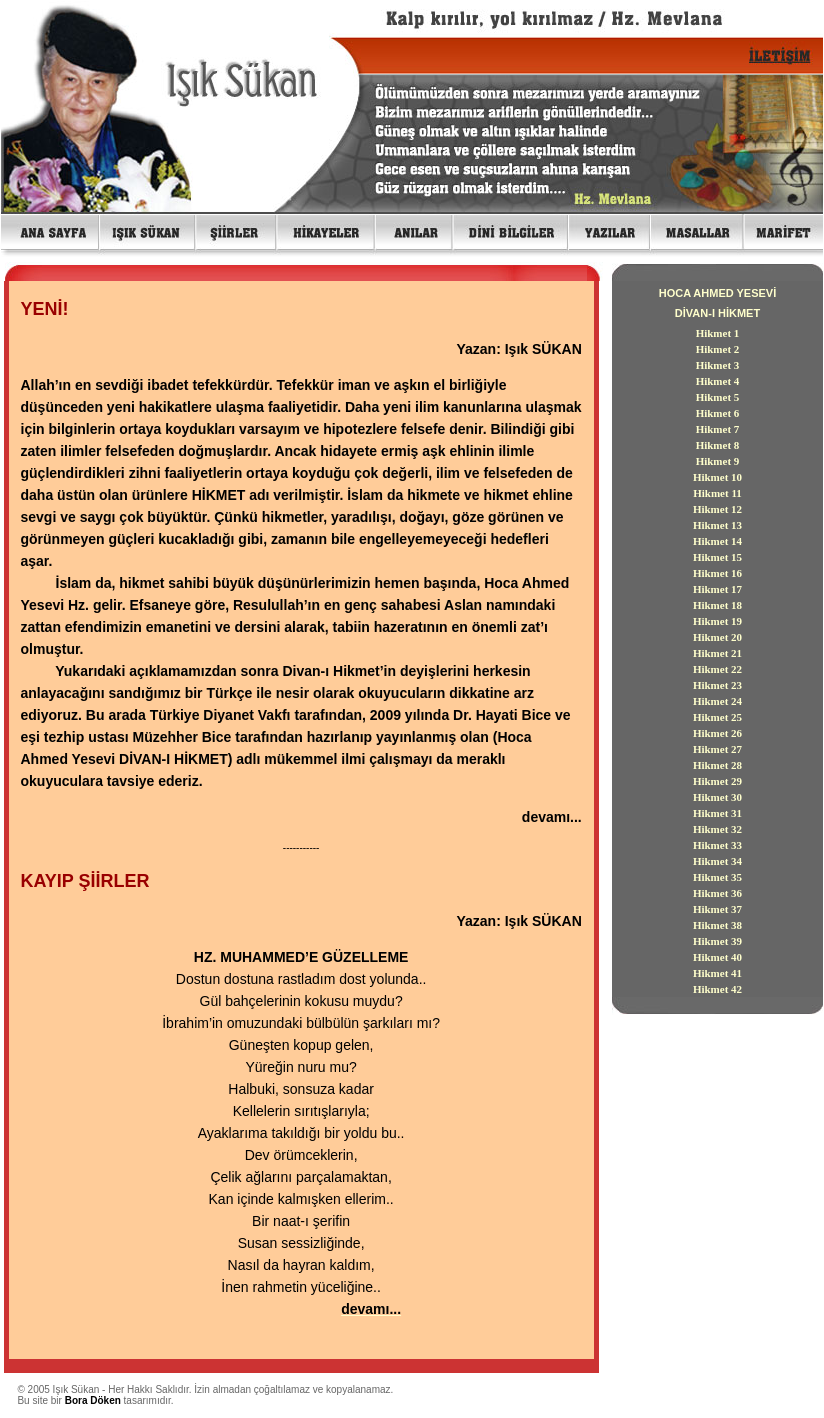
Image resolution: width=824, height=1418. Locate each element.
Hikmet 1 (718, 333)
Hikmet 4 (718, 381)
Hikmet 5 (718, 397)
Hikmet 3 (718, 365)
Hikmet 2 (718, 349)
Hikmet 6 (718, 413)
